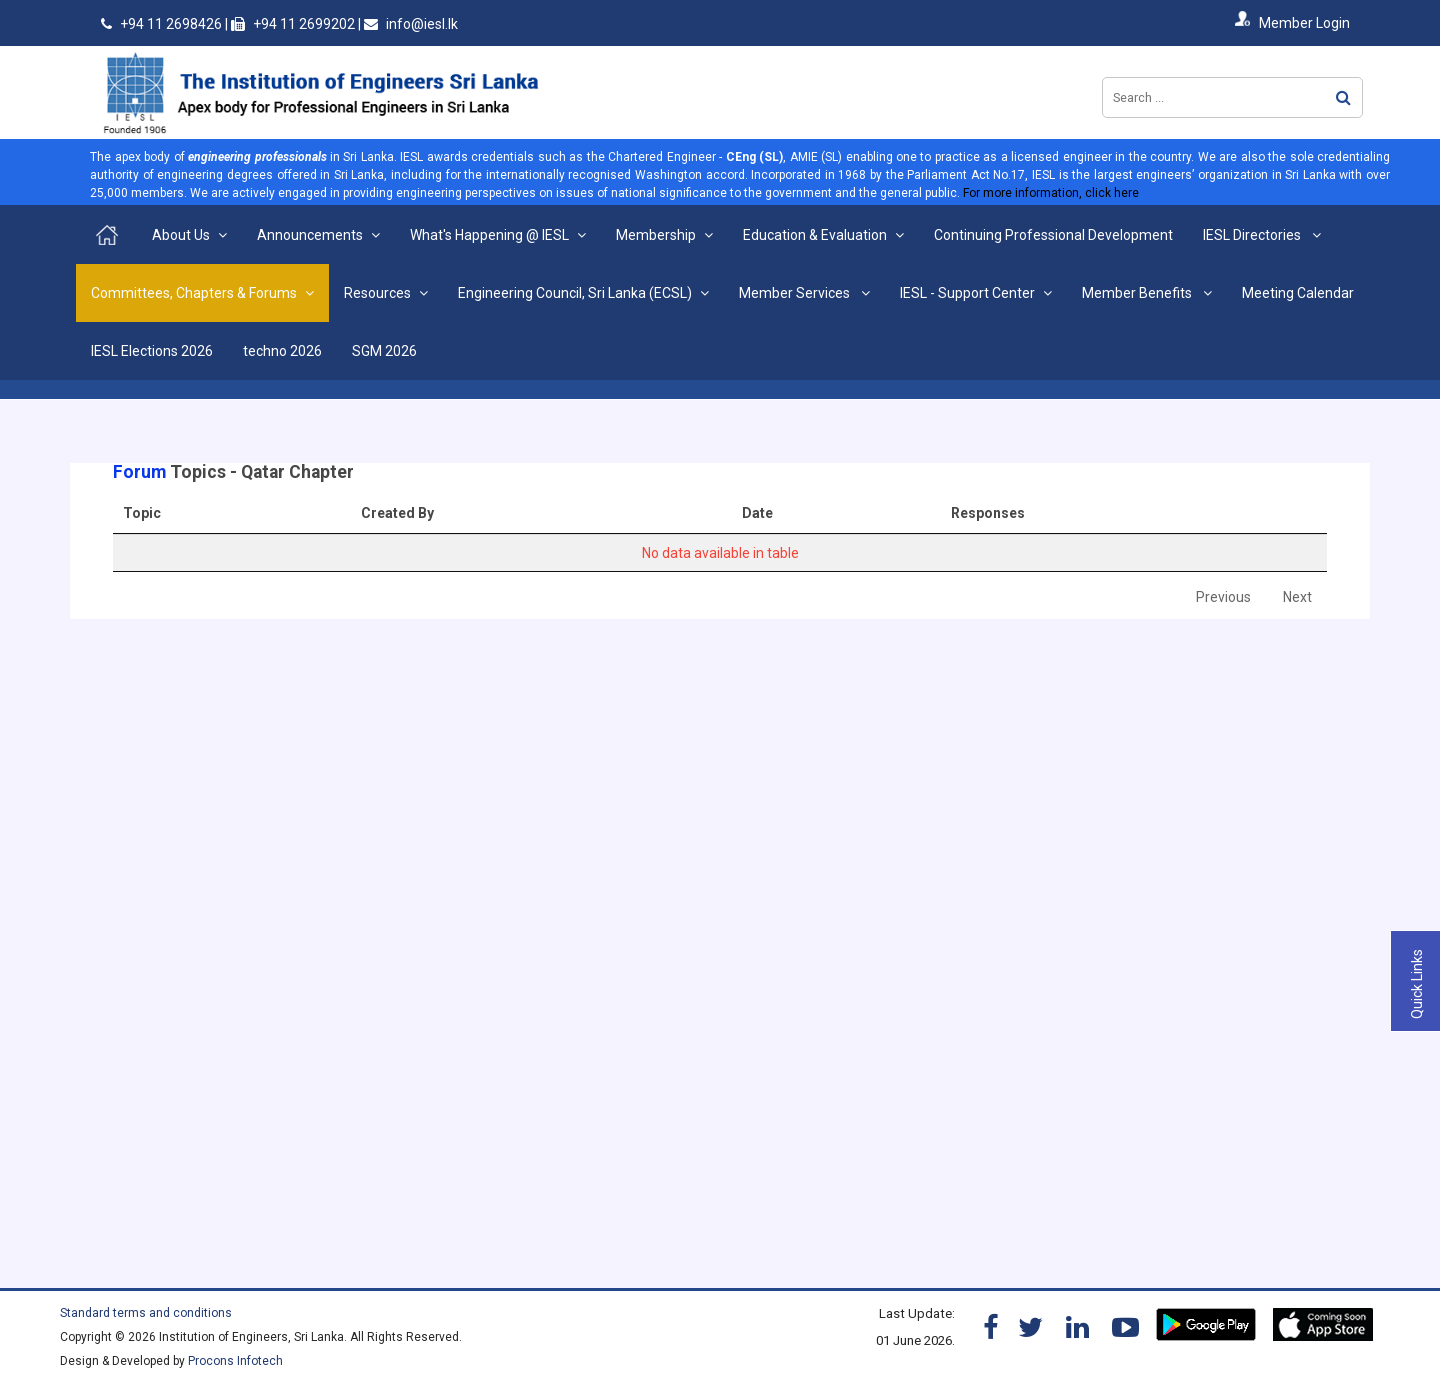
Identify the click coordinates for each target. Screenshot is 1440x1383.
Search (1343, 97)
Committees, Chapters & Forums (194, 293)
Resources (377, 293)
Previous (1223, 597)
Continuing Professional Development (1053, 235)
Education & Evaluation (815, 235)
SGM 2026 (384, 351)
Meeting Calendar (1298, 293)
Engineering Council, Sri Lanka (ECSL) (575, 293)
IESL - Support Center (967, 293)
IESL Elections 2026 (152, 351)
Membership (656, 235)
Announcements (310, 235)
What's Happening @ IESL (489, 235)
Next (1297, 597)
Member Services (796, 293)
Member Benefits (1138, 293)
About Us (181, 235)
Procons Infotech (235, 1361)
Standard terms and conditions (146, 1313)
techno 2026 (282, 351)
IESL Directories (1253, 235)
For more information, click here (1051, 193)
